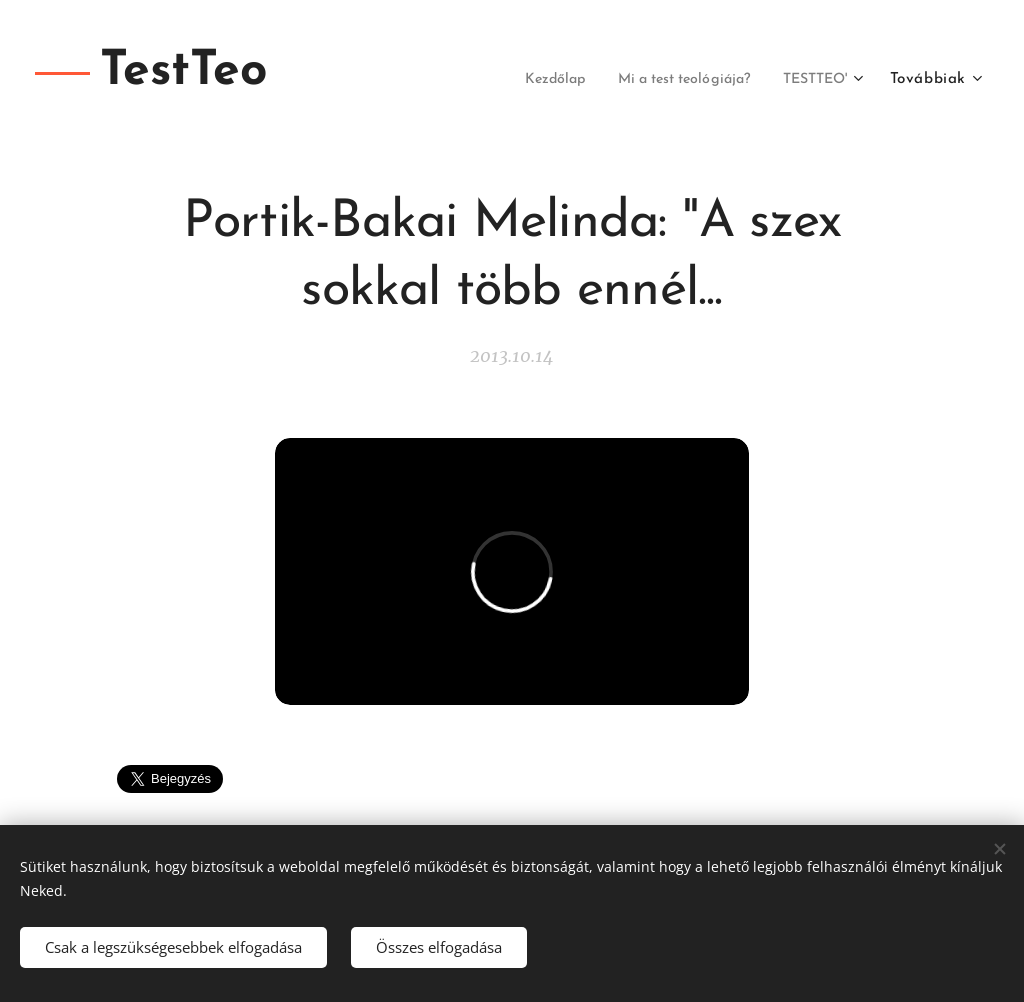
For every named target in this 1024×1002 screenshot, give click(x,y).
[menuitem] (521, 80)
